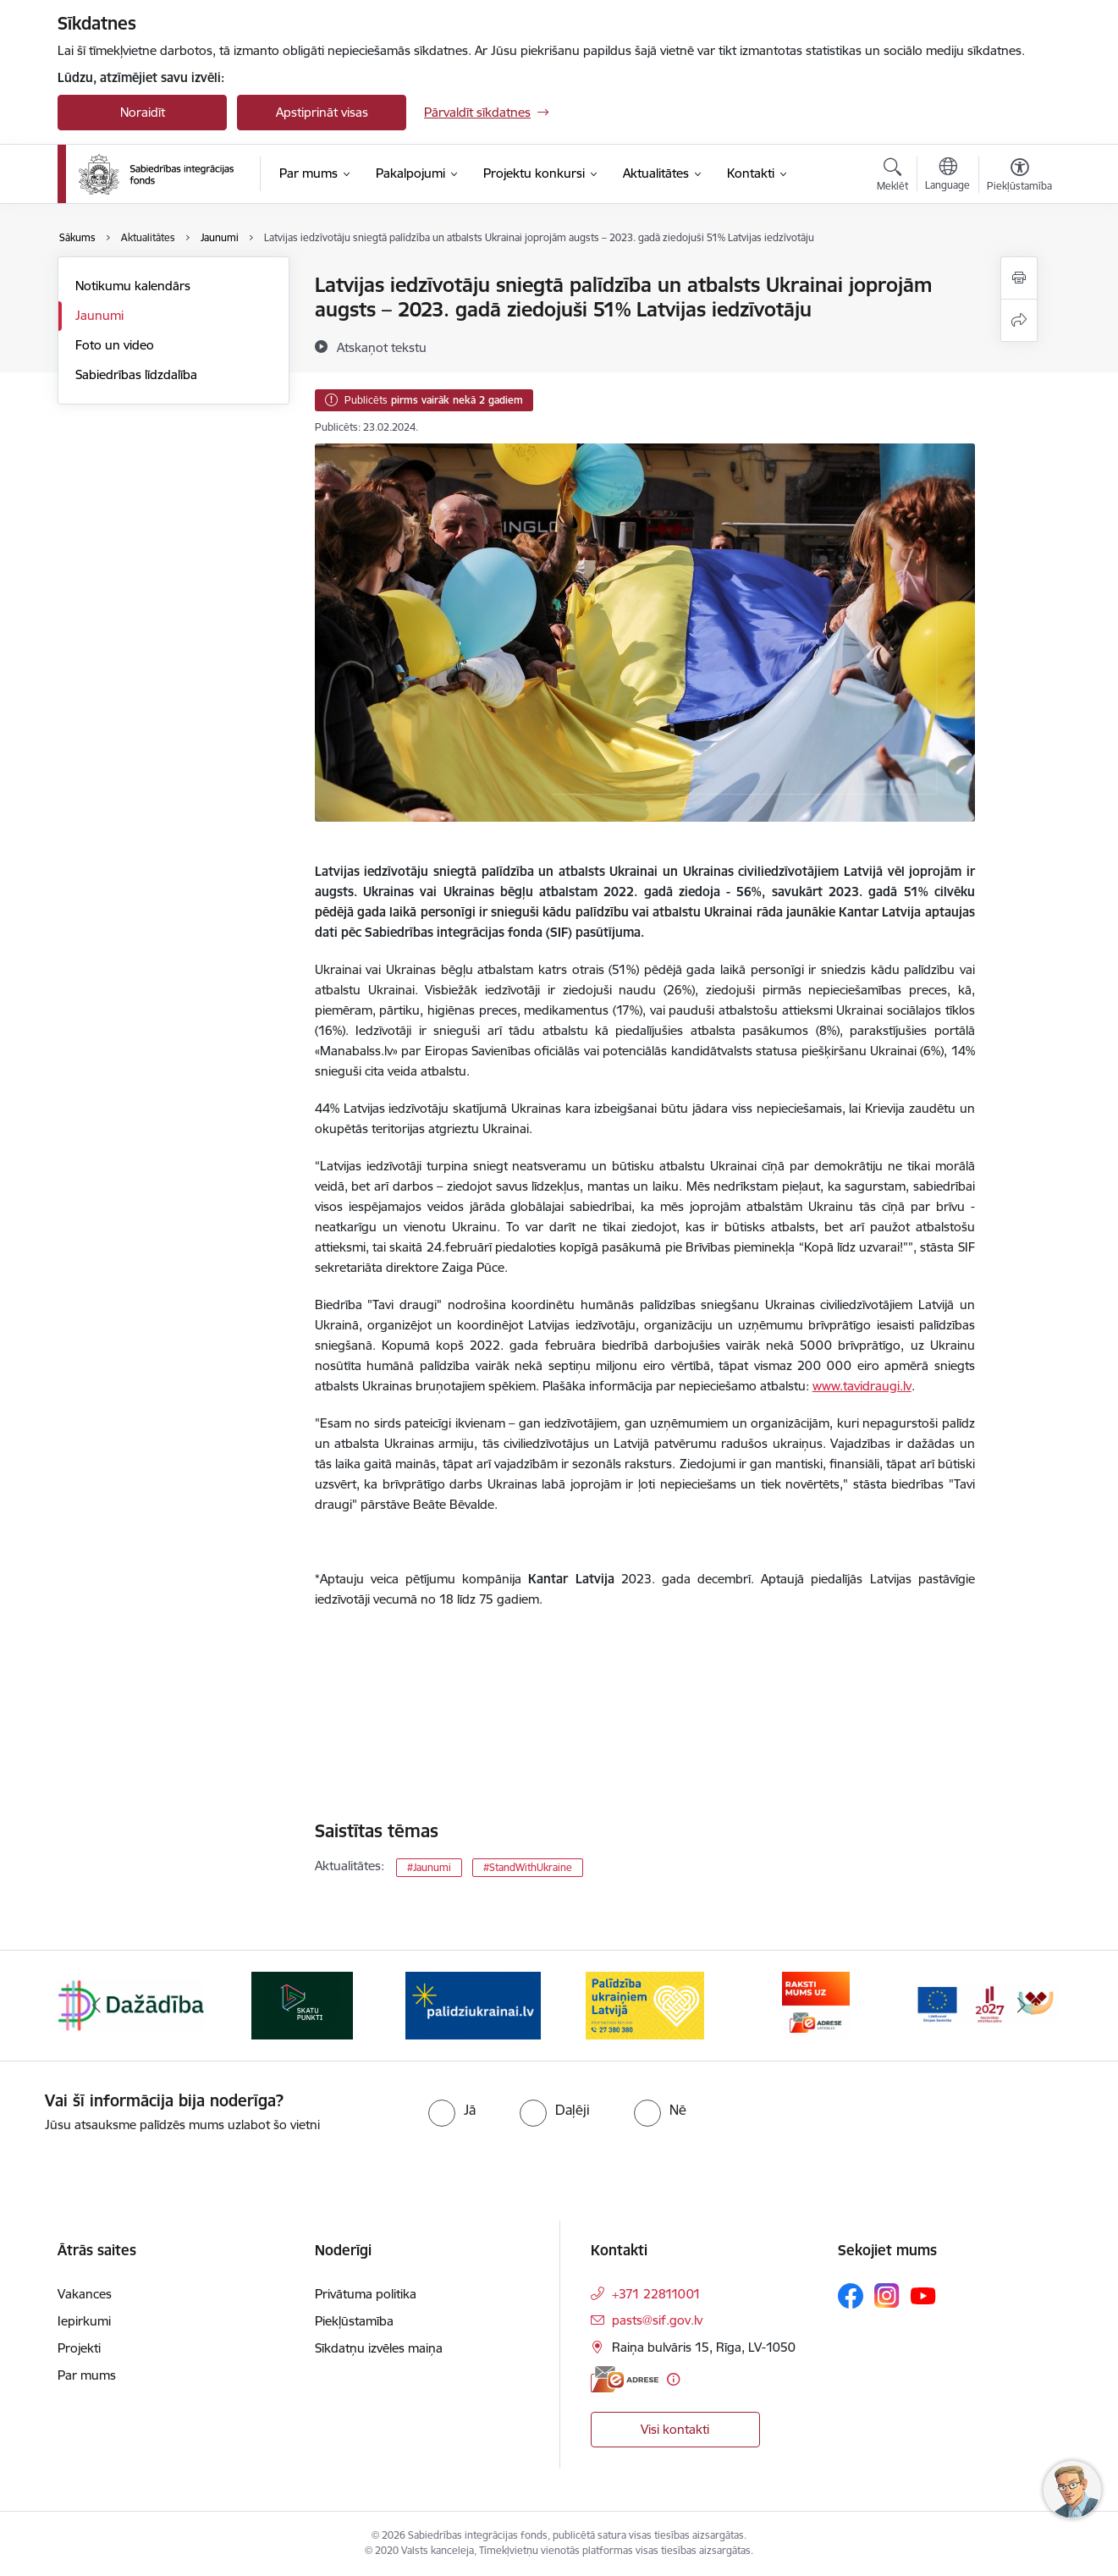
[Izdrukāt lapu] (1019, 278)
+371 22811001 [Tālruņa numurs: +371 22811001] (656, 2294)
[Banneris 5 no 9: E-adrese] (816, 2004)
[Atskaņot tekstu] (382, 347)
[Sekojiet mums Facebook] (850, 2296)
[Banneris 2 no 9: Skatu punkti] (302, 2004)
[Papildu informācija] (673, 2379)
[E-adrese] (624, 2379)
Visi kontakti (675, 2429)
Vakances (85, 2294)
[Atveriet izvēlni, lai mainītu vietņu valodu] (947, 176)
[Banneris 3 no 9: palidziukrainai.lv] (473, 2004)
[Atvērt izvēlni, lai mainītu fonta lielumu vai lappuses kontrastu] (1019, 177)
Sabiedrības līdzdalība (136, 374)
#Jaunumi (429, 1867)
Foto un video (114, 345)
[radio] (452, 2110)
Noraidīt (142, 112)
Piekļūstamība (354, 2321)
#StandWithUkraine (527, 1867)
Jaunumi (99, 315)
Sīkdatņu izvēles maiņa (379, 2348)
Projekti (79, 2348)
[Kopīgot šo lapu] (1019, 320)
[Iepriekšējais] (96, 2006)
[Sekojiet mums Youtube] (923, 2295)
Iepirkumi (84, 2321)
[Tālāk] (1022, 2006)
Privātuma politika (365, 2294)
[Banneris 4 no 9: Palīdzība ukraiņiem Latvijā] (645, 2004)
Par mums (87, 2375)
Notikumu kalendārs (132, 286)
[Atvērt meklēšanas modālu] (892, 177)
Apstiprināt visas (322, 112)
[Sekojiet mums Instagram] (887, 2295)
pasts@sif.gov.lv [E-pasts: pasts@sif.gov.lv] (657, 2320)
